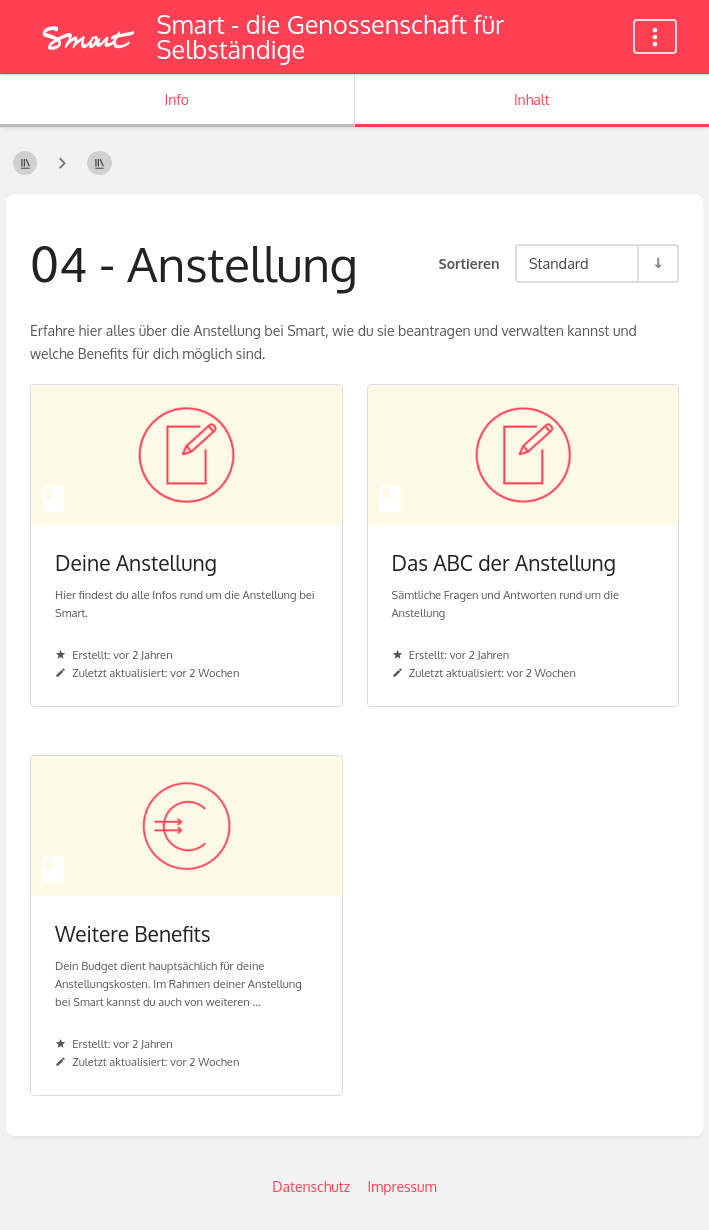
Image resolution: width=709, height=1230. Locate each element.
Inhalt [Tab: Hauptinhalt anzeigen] (532, 99)
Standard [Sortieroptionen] (558, 263)
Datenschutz (311, 1186)
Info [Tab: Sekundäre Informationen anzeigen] (176, 99)
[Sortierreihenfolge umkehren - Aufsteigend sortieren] (657, 263)
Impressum (401, 1186)
